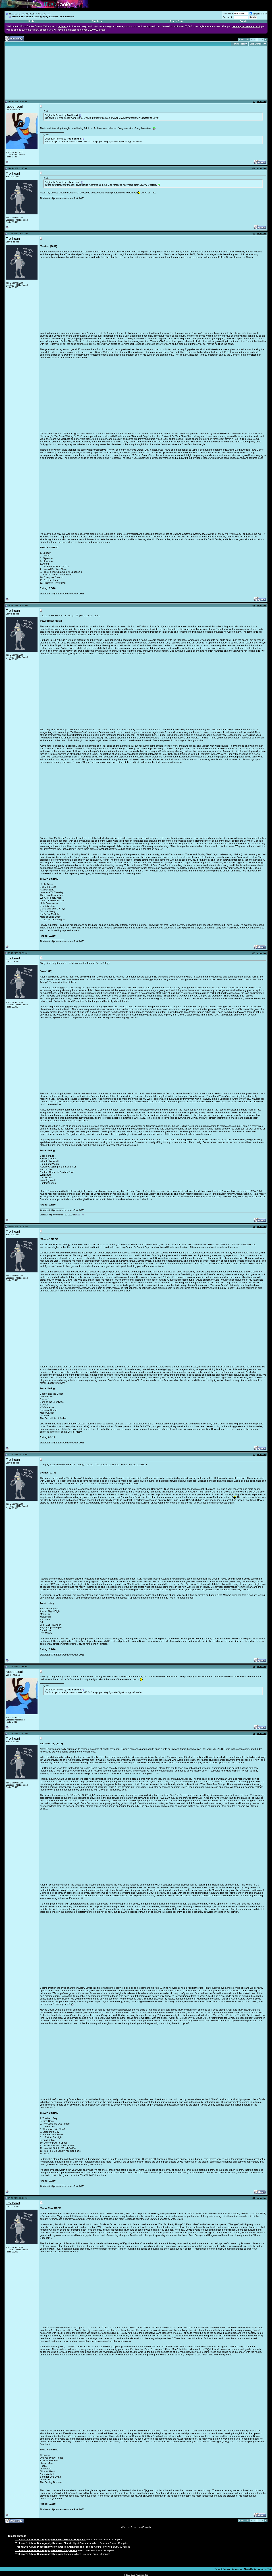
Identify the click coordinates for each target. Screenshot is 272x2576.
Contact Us (237, 2569)
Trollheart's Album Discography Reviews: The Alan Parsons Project (54, 2546)
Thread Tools (238, 44)
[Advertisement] (36, 72)
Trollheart (13, 173)
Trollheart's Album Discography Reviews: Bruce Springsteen (50, 2539)
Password (227, 17)
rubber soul (14, 106)
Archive (262, 2569)
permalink (261, 101)
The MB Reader (28, 14)
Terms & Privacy (222, 2569)
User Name (228, 13)
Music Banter (14, 14)
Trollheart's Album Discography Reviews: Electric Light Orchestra (53, 2543)
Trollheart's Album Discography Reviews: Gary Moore (46, 2550)
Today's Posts (176, 21)
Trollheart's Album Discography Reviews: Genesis (44, 2554)
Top (269, 2569)
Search (243, 21)
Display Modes (257, 44)
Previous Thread (129, 2527)
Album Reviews (44, 14)
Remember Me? (258, 14)
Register (32, 21)
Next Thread (144, 2527)
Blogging (96, 21)
